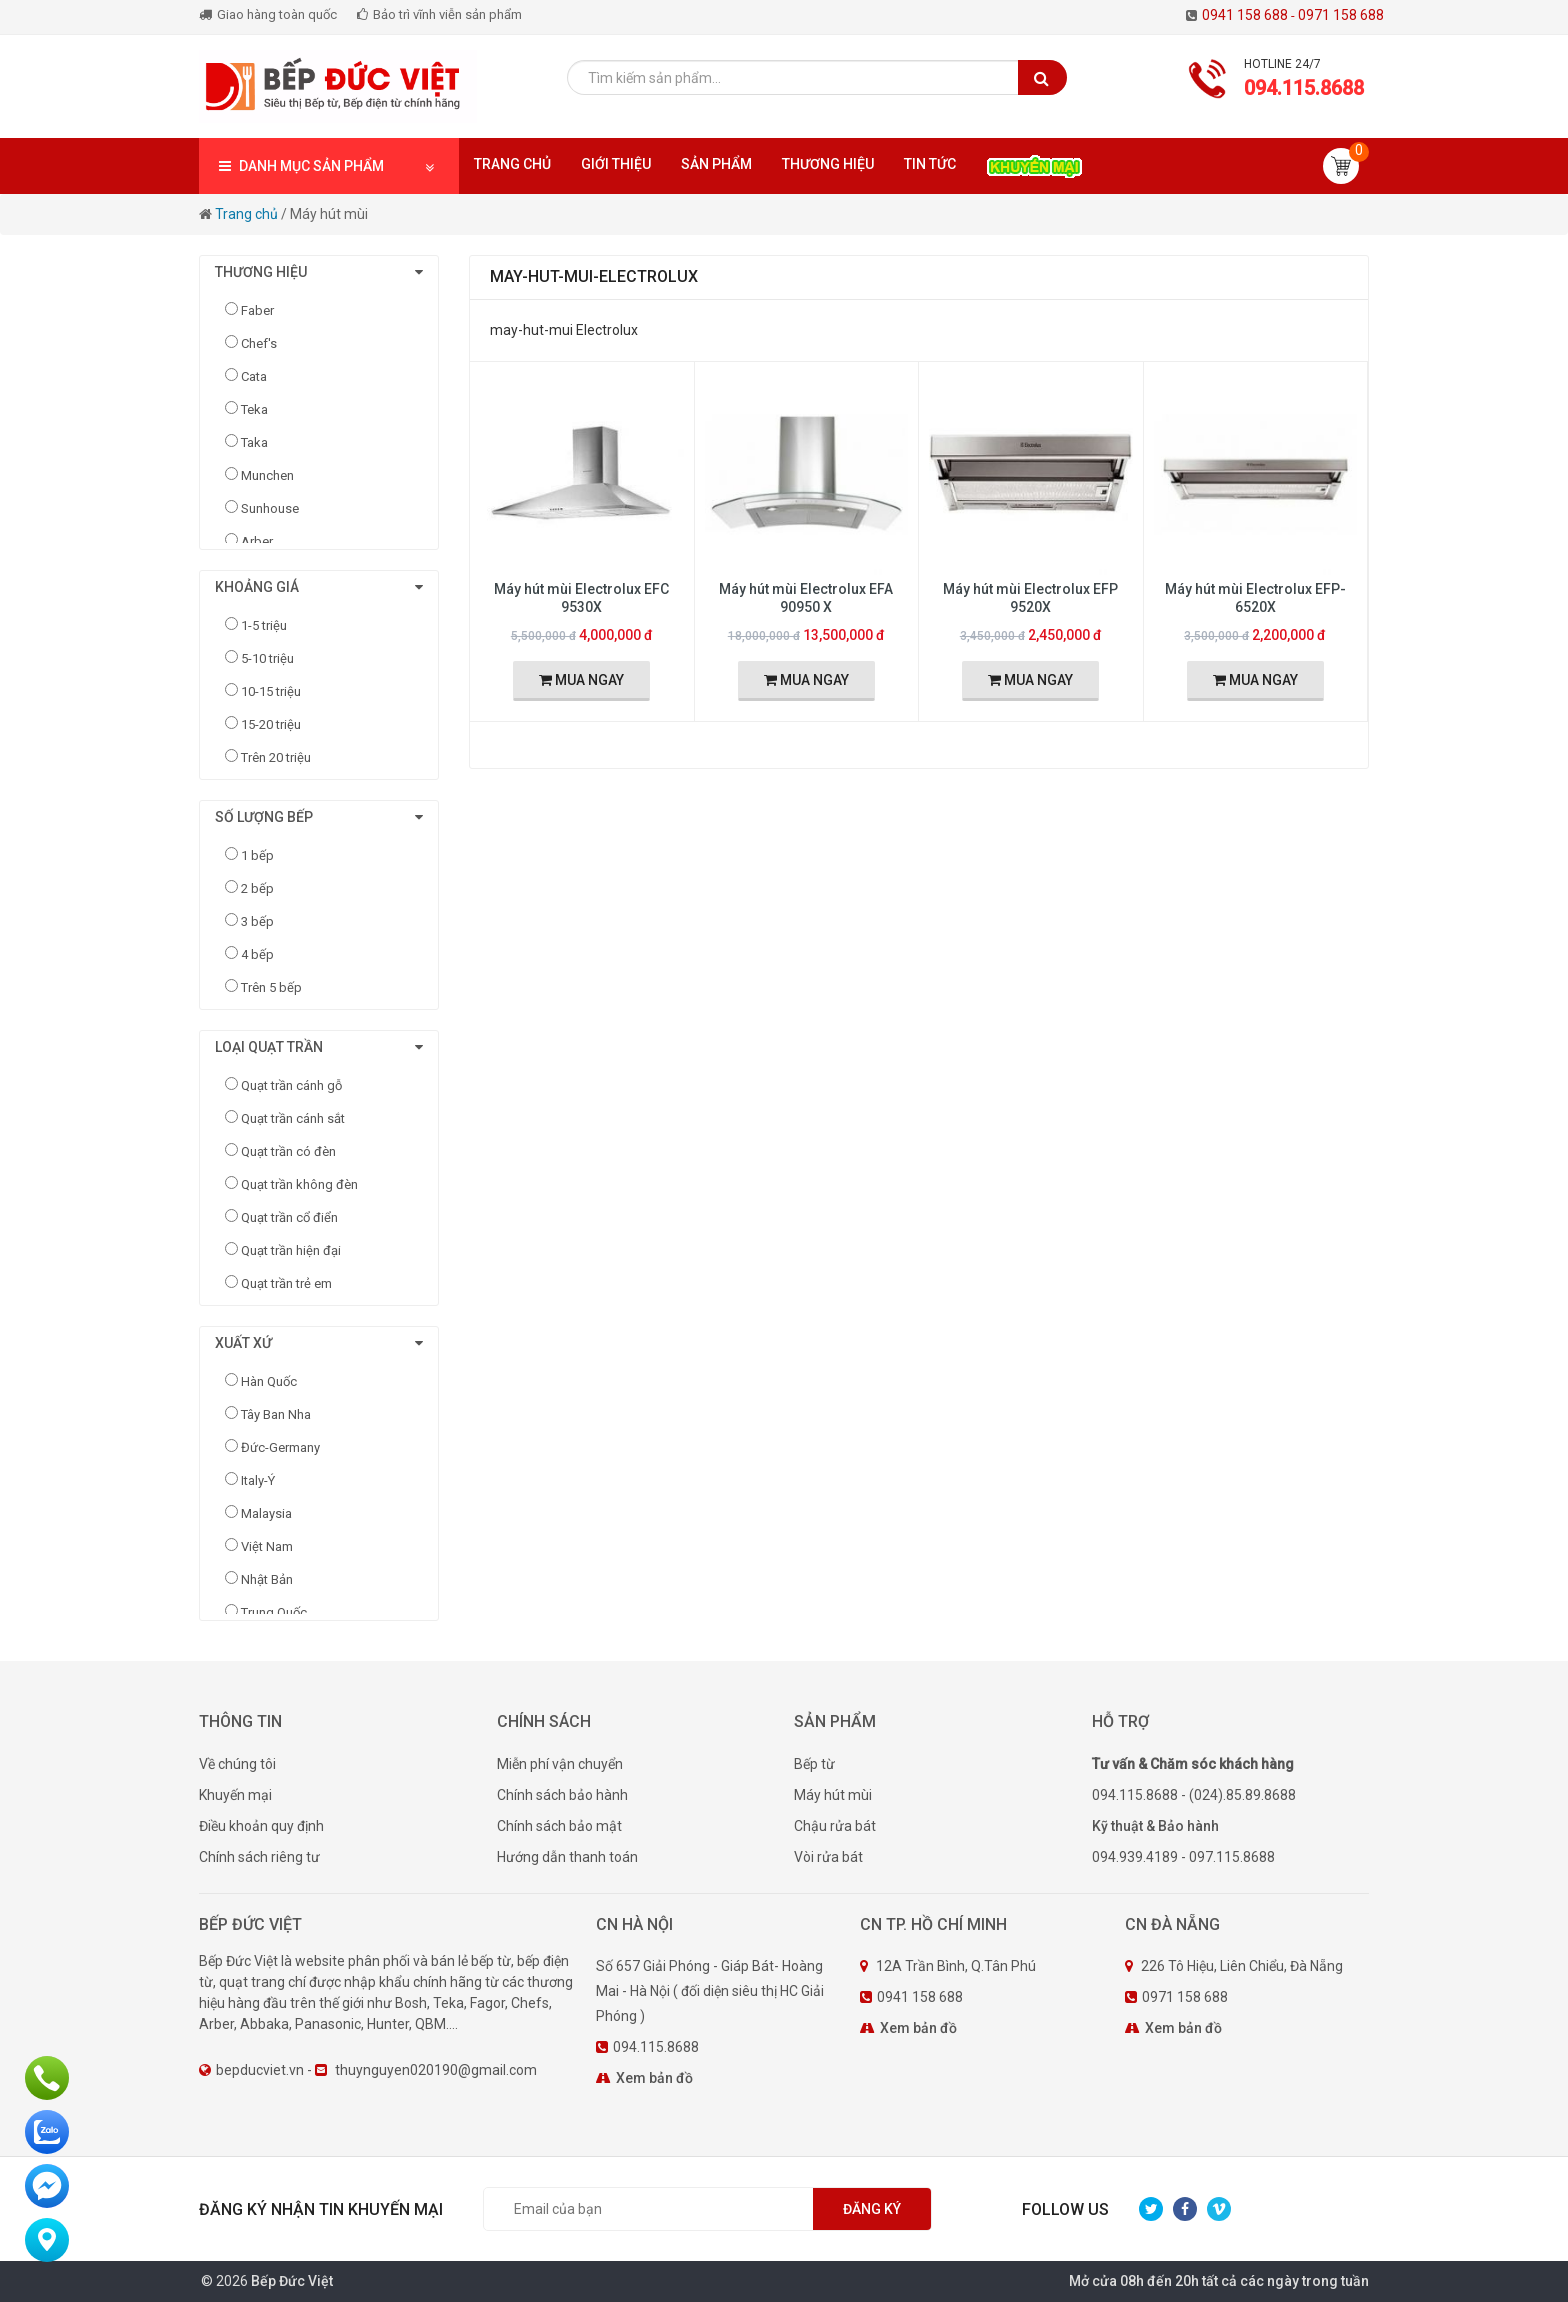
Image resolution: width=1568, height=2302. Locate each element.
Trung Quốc (274, 1612)
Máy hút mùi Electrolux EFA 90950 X (806, 598)
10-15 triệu (271, 691)
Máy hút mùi (833, 1795)
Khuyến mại (235, 1795)
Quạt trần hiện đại (291, 1250)
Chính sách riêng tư (259, 1857)
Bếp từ (814, 1764)
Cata (254, 376)
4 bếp (257, 954)
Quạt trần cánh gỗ (291, 1085)
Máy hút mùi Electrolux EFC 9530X (581, 598)
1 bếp (257, 855)
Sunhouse (270, 508)
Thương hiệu (828, 164)
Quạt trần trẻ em (286, 1283)
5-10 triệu (267, 658)
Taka (254, 442)
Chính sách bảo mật (559, 1826)
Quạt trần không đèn (299, 1184)
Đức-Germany (280, 1447)
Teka (254, 409)
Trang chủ (512, 164)
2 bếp (257, 888)
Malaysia (266, 1513)
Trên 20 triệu (276, 757)
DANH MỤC (329, 166)
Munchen (267, 475)
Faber (257, 310)
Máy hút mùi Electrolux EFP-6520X (1255, 598)
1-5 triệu (264, 625)
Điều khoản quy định (261, 1826)
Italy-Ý (258, 1480)
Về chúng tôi (237, 1764)
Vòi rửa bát (828, 1857)
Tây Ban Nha (276, 1414)
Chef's (259, 343)
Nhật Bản (267, 1579)
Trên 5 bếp (271, 987)
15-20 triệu (271, 724)
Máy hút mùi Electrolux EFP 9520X (1030, 598)
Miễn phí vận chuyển (560, 1764)
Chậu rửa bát (835, 1826)
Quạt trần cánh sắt (293, 1118)
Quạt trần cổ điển (289, 1217)
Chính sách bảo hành (562, 1795)
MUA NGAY (581, 680)
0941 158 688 (1250, 15)
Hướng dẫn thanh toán (567, 1857)
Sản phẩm (716, 164)
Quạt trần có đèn (288, 1151)
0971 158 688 (1341, 15)
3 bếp (257, 921)
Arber (257, 541)
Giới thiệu (616, 164)
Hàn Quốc (269, 1381)
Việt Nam (267, 1546)
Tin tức (930, 164)
